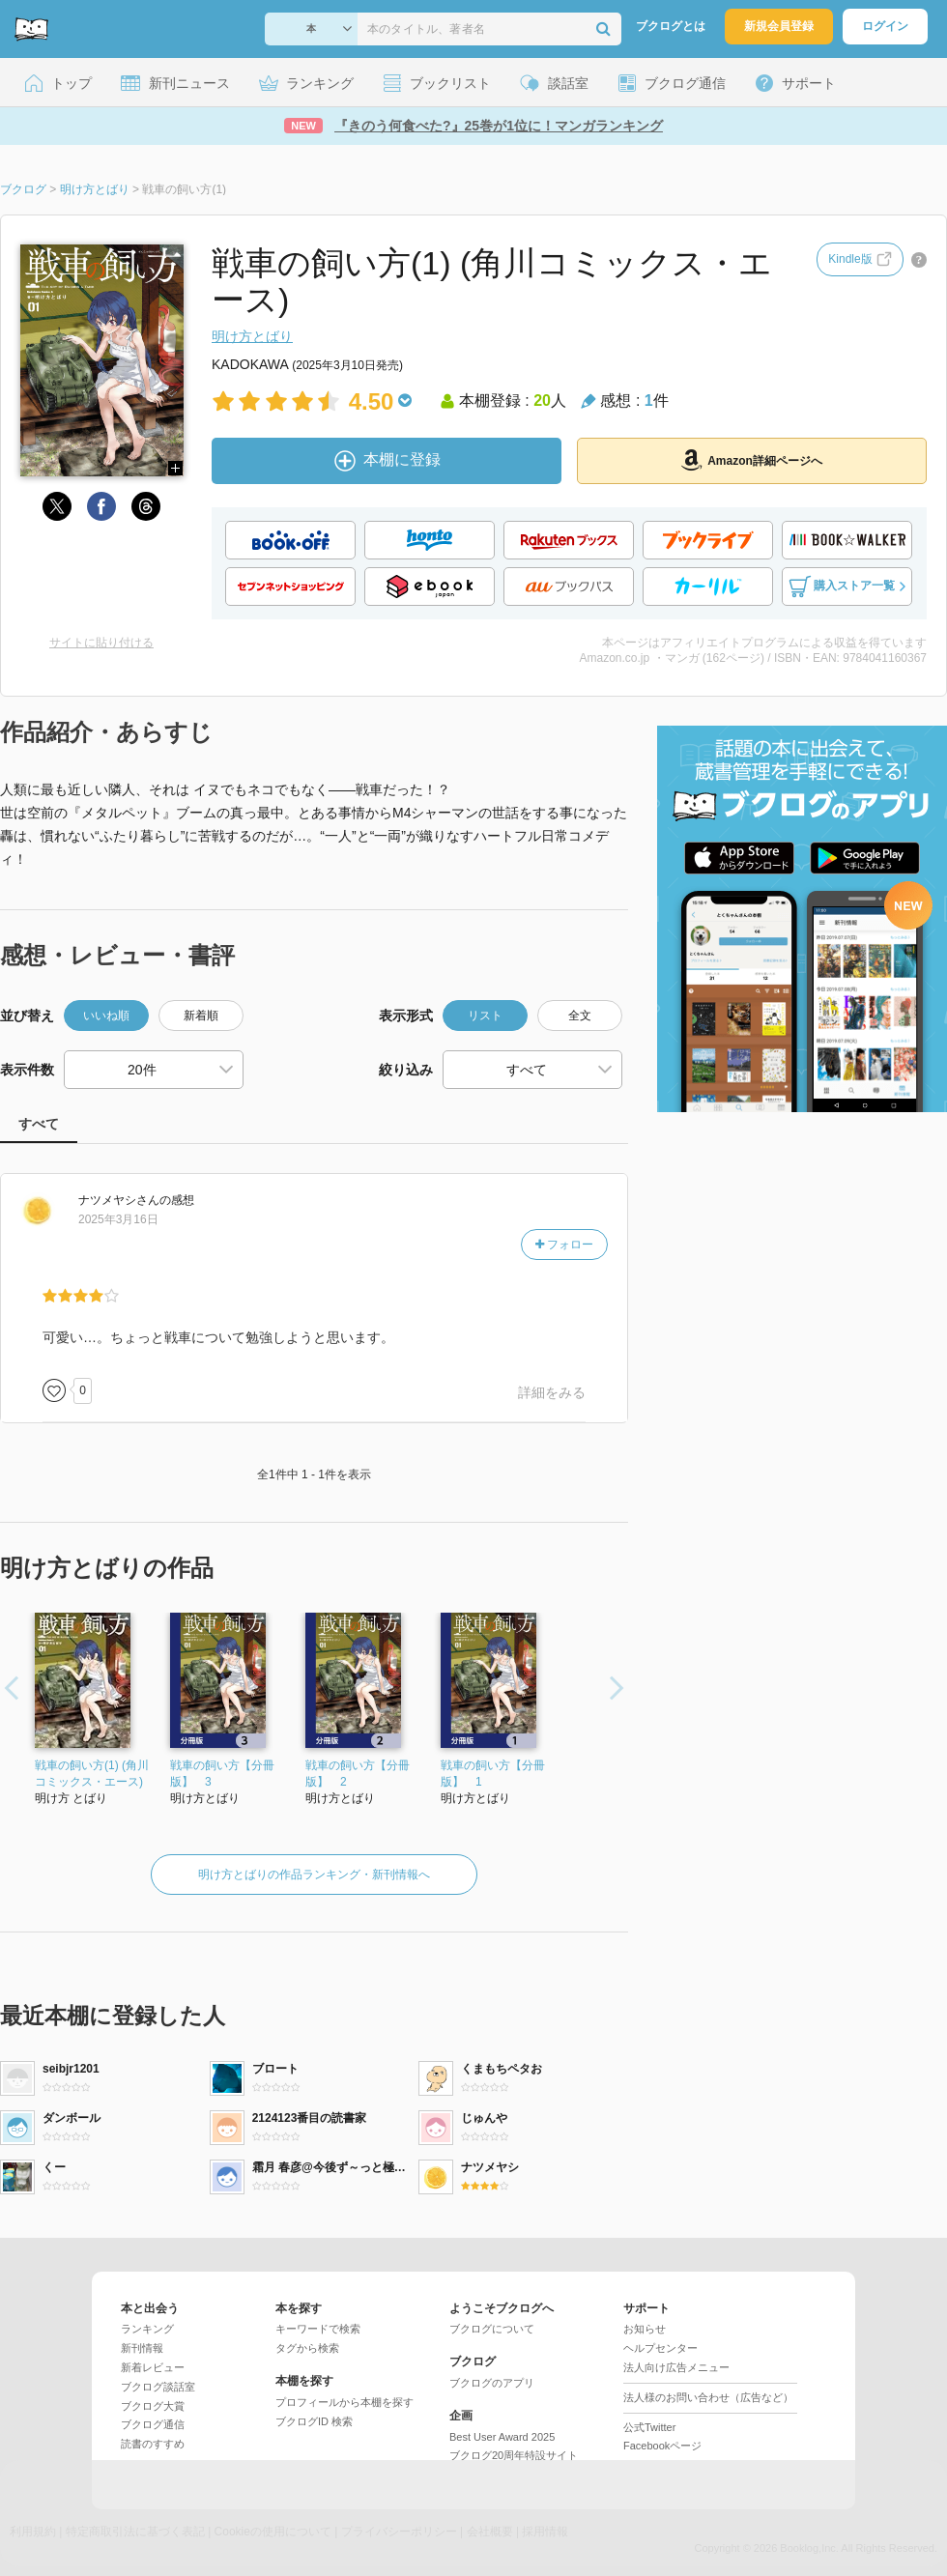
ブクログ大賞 (153, 2406)
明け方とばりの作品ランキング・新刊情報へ (314, 1874)
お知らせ (644, 2328)
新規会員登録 (779, 26)
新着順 (201, 1015)
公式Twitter (649, 2427)
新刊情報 (142, 2348)
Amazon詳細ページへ (751, 460)
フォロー (564, 1244)
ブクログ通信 (153, 2424)
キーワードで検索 (317, 2328)
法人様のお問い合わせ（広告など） (708, 2397)
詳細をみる (552, 1392)
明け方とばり (252, 336)
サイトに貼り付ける (101, 642)
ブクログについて (491, 2328)
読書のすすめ (153, 2443)
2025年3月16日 (118, 1219)
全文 (579, 1015)
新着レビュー (153, 2367)
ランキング (147, 2328)
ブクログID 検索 (314, 2421)
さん (118, 1200)
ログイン (885, 26)
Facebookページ (662, 2445)
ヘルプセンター (660, 2348)
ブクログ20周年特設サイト (513, 2455)
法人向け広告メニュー (676, 2367)
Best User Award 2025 (502, 2437)
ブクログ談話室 (158, 2386)
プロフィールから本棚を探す (344, 2402)
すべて (38, 1123)
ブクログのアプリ (491, 2383)
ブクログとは (670, 26)
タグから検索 (307, 2348)
